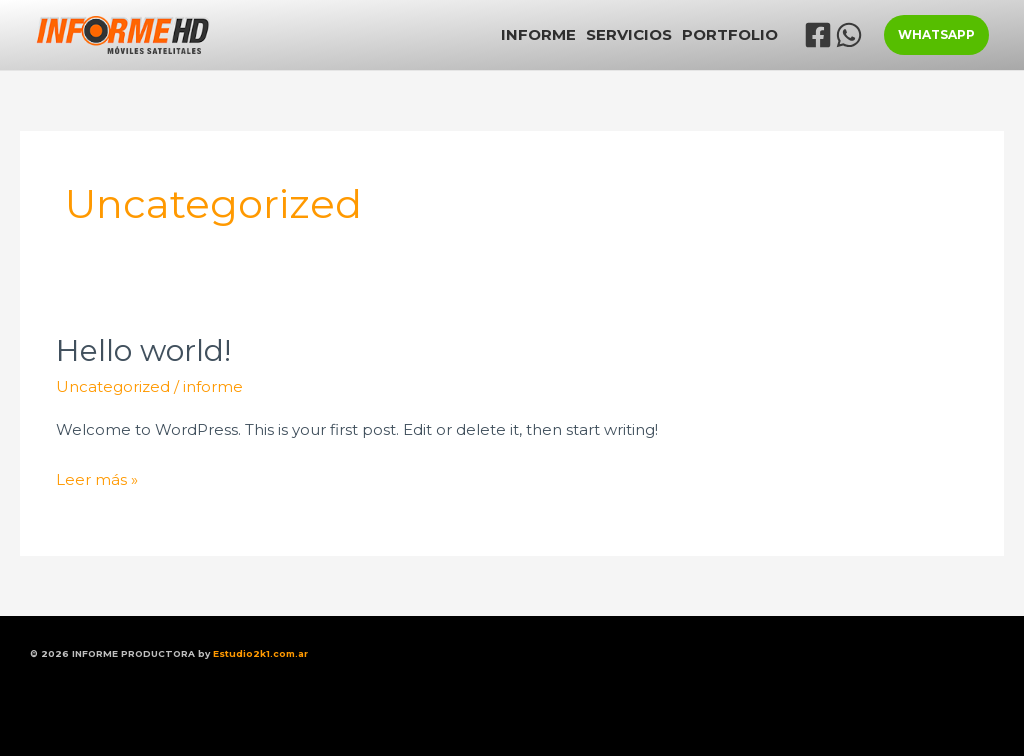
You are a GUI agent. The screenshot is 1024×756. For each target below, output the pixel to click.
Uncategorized (113, 386)
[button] (936, 35)
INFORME (538, 34)
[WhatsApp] (849, 35)
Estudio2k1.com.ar (260, 653)
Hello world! (143, 350)
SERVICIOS (629, 34)
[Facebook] (818, 35)
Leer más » (97, 477)
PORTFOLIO (730, 34)
